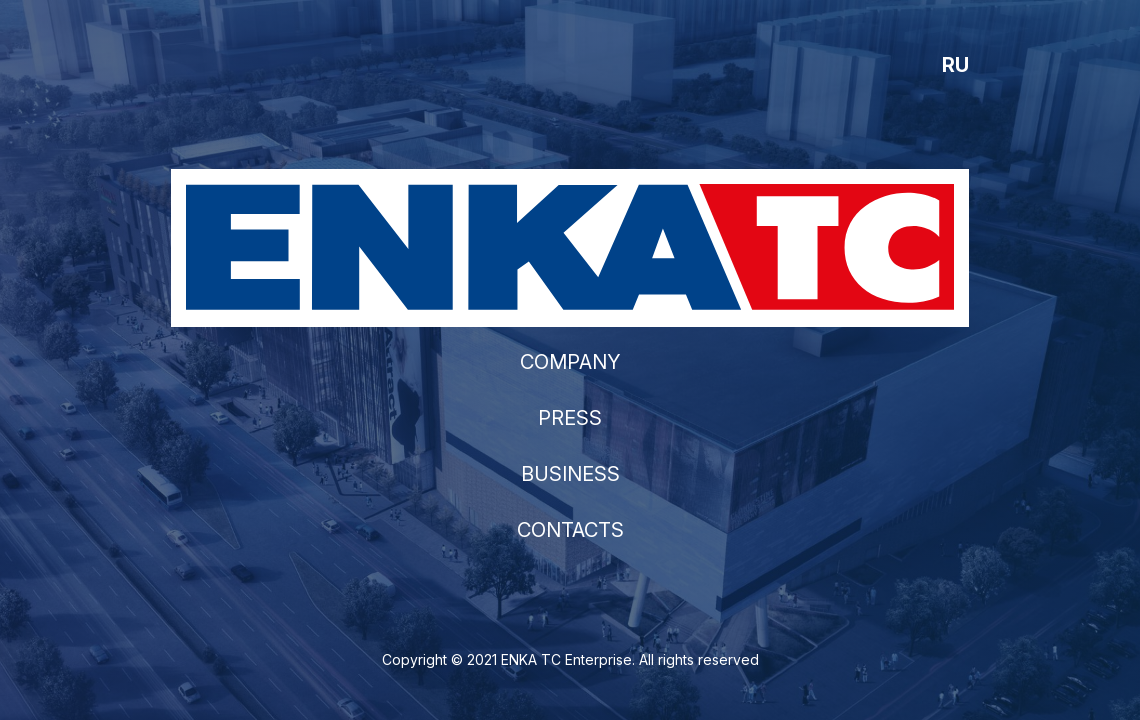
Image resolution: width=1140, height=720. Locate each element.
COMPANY (570, 362)
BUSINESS (570, 474)
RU (955, 65)
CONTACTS (570, 530)
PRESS (570, 418)
